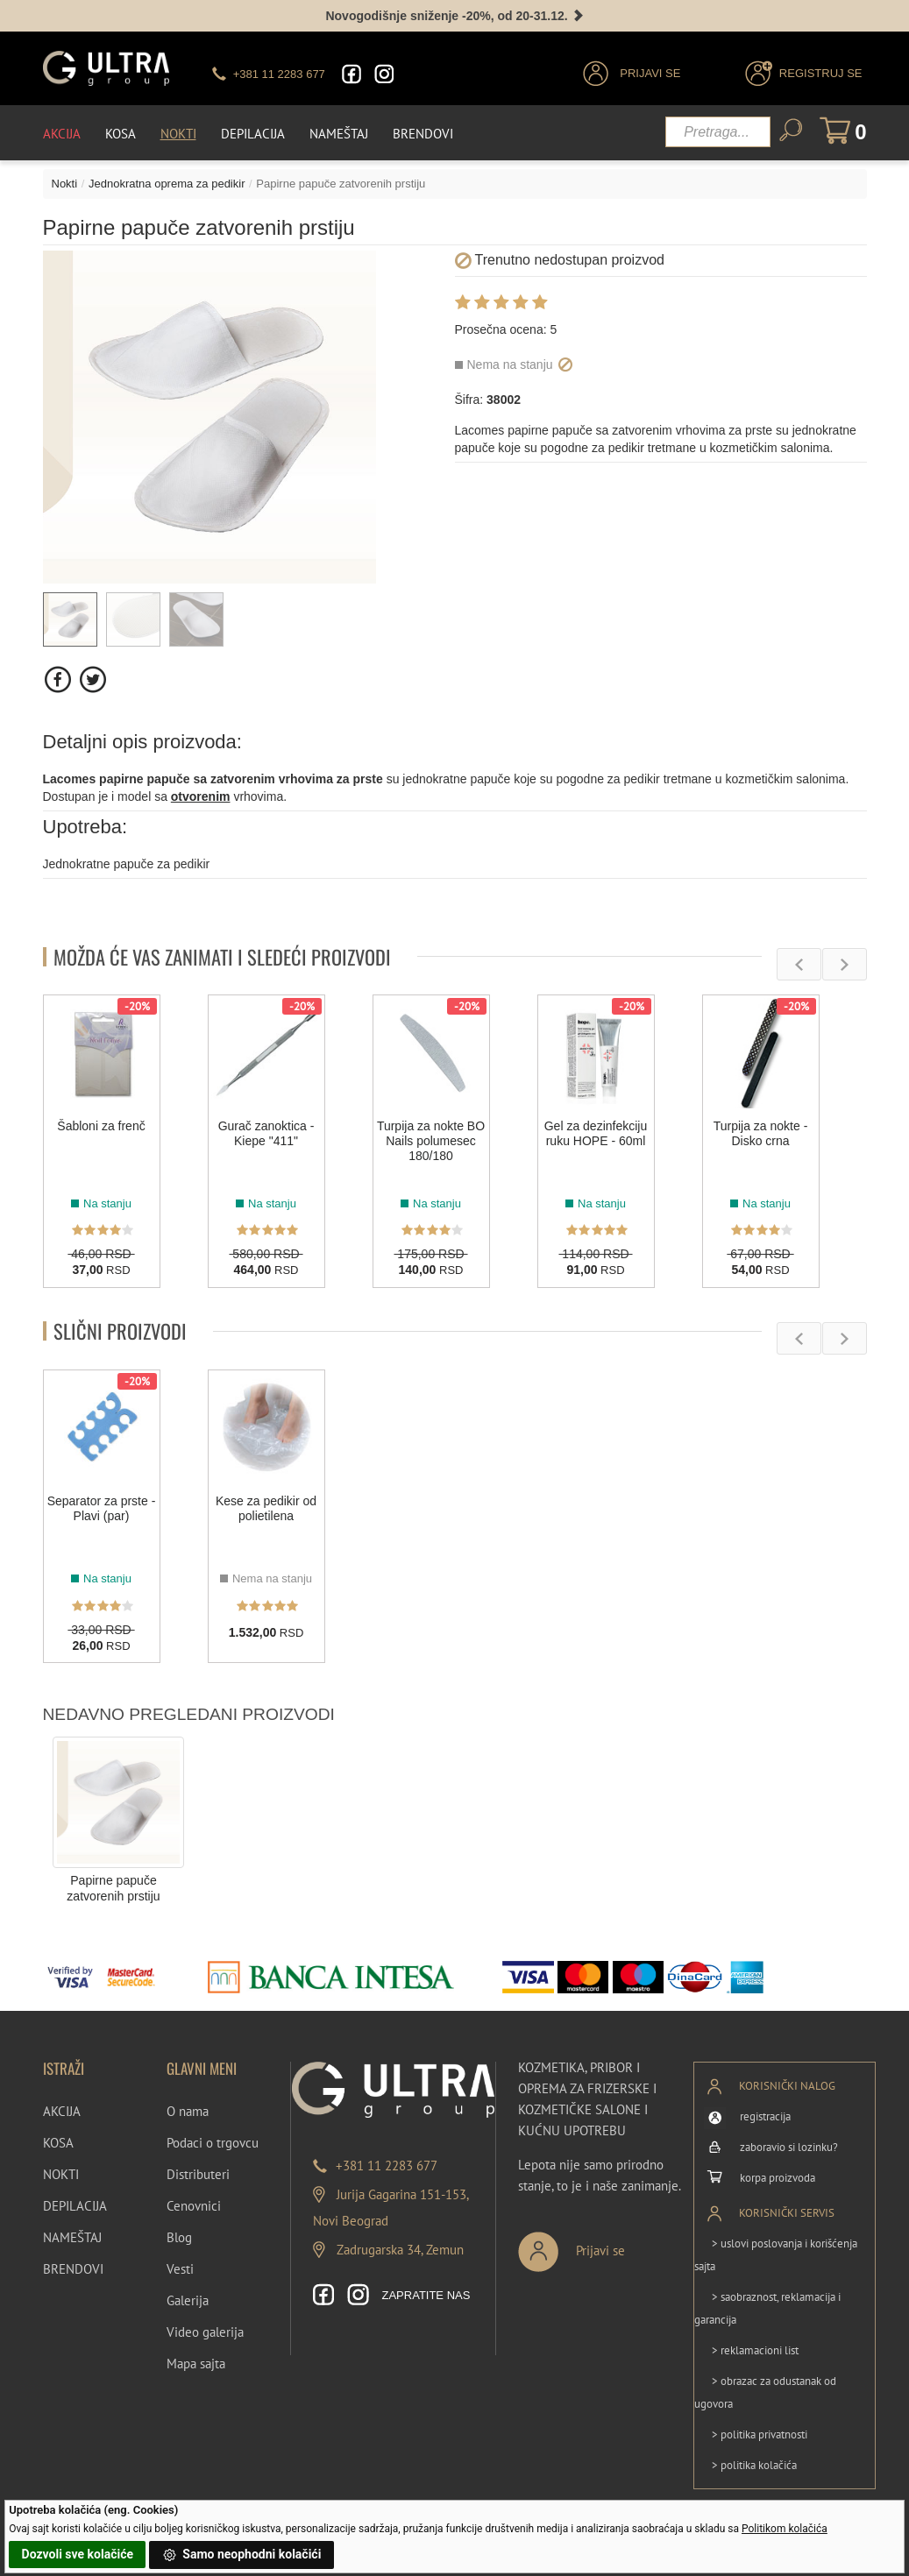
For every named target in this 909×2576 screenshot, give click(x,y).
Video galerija (205, 2332)
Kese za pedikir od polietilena (266, 1508)
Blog (179, 2237)
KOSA (58, 2142)
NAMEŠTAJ (72, 2237)
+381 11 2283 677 (386, 2165)
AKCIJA (62, 2111)
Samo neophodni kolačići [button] (242, 2555)
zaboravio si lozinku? (789, 2147)
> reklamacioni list (755, 2350)
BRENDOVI (73, 2269)
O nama (188, 2111)
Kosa (120, 133)
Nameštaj (338, 133)
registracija (765, 2116)
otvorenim (201, 796)
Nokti (178, 133)
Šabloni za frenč (101, 1126)
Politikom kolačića (784, 2529)
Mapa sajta (196, 2363)
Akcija (62, 133)
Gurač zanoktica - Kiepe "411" (266, 1133)
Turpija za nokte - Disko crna (761, 1133)
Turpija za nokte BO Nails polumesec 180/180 (431, 1141)
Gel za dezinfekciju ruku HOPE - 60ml (596, 1133)
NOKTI (61, 2174)
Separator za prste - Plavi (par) (101, 1508)
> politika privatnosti (759, 2434)
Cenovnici (194, 2205)
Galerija (188, 2300)
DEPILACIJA (75, 2205)
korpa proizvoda (777, 2177)
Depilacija (253, 133)
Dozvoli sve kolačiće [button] (77, 2554)
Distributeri (198, 2174)
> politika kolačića (754, 2465)
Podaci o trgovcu (213, 2142)
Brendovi (423, 133)
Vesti (180, 2269)
